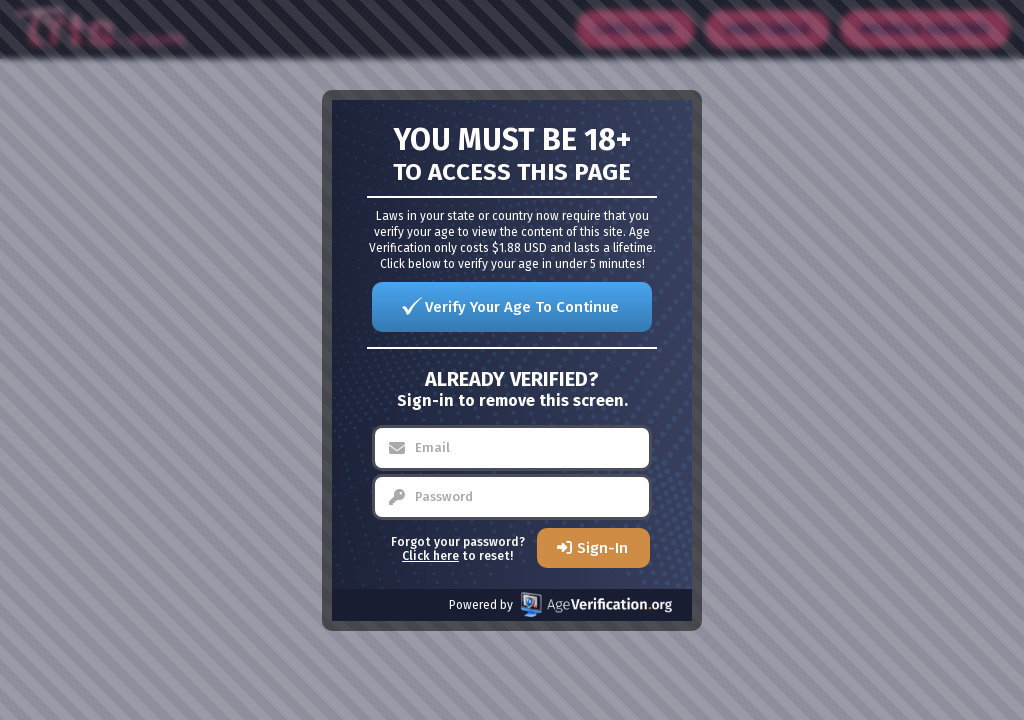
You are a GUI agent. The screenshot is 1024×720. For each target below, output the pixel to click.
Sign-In (602, 548)
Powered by (560, 604)
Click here (430, 556)
